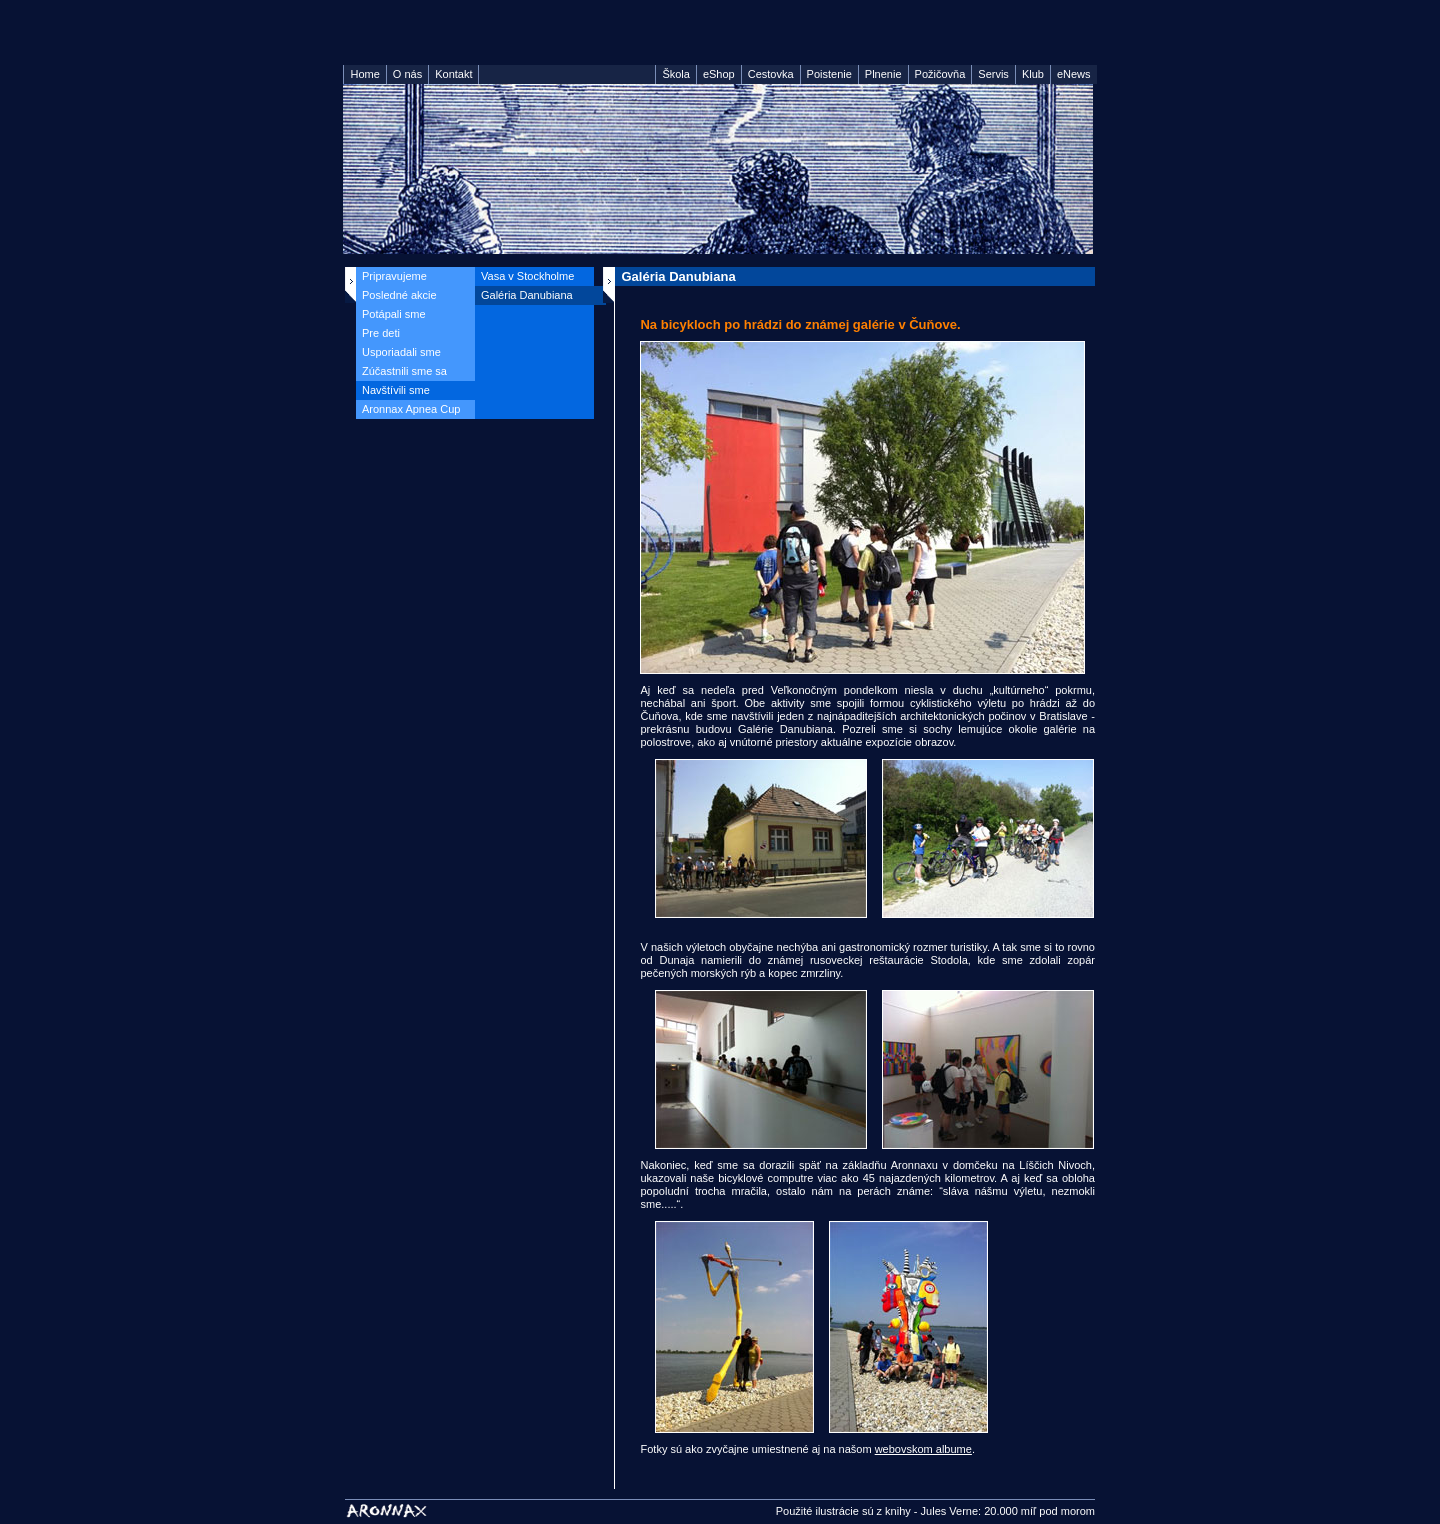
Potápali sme (394, 314)
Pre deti (381, 333)
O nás (407, 74)
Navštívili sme (396, 390)
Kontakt (453, 74)
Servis (993, 74)
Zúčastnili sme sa (404, 371)
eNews (1074, 74)
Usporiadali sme (401, 352)
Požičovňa (940, 74)
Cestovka (771, 74)
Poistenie (829, 74)
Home (364, 74)
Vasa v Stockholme (527, 276)
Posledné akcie (399, 295)
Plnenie (883, 74)
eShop (719, 74)
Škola (676, 74)
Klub (1033, 74)
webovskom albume (923, 1449)
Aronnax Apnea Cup (411, 409)
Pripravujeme (394, 276)
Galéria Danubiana (527, 295)
